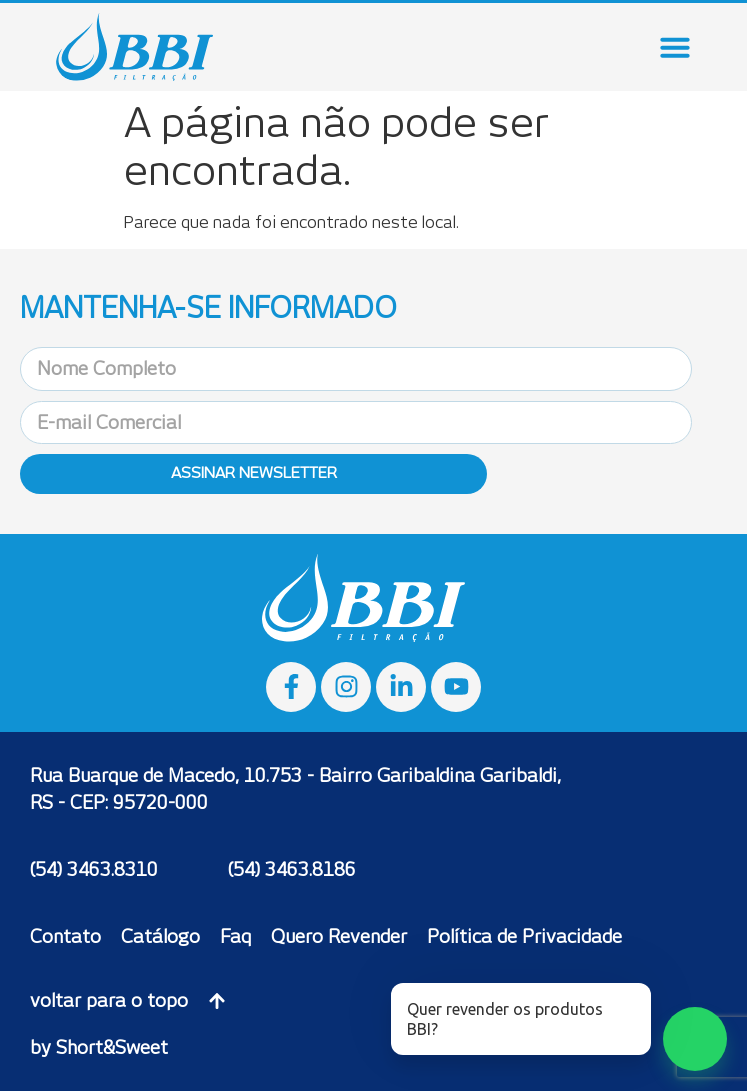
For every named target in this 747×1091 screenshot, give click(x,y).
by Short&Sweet (99, 1047)
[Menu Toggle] (675, 47)
